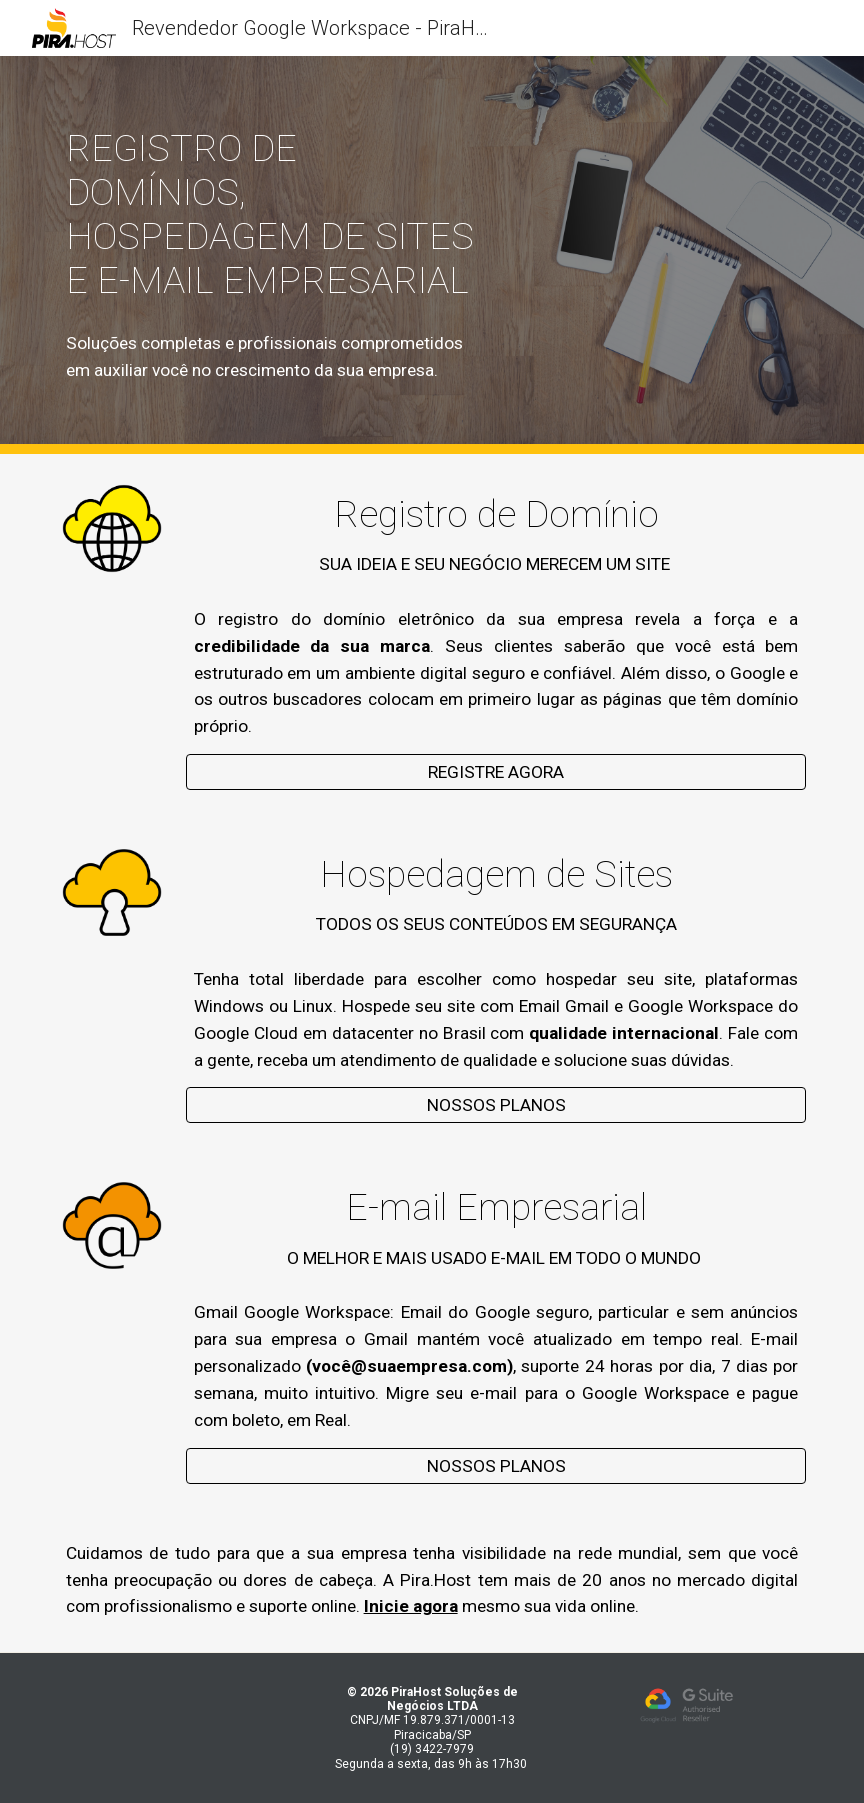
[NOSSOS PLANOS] (496, 1105)
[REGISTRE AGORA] (496, 772)
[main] (272, 214)
